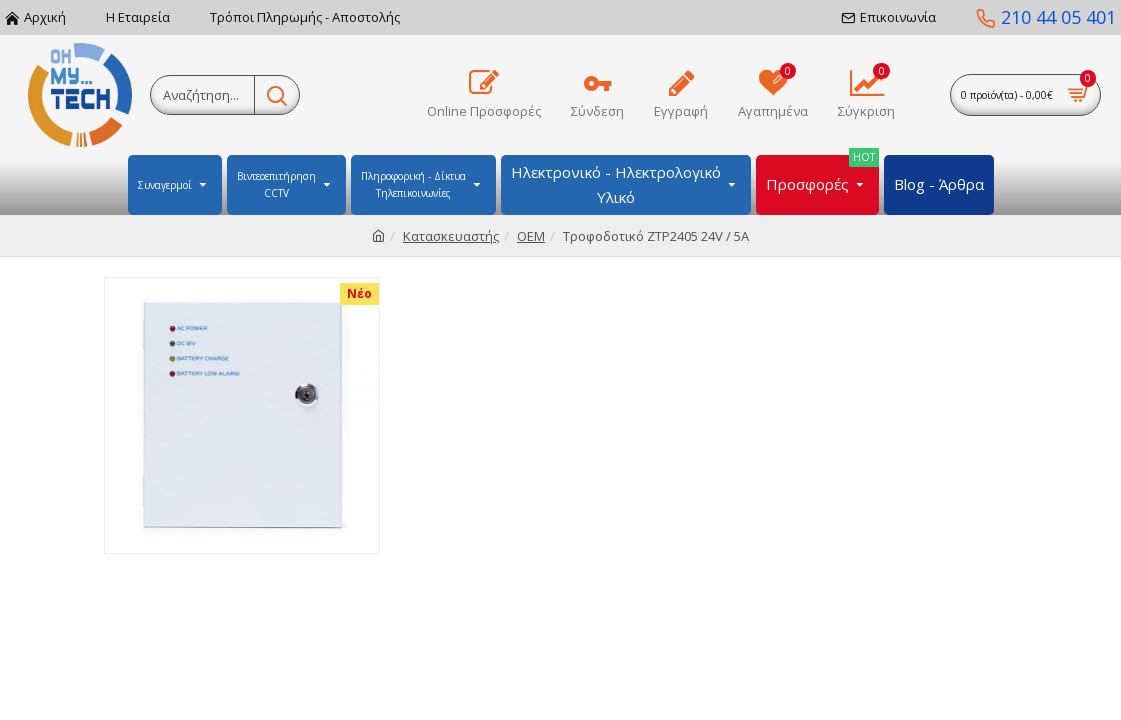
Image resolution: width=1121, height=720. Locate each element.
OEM (531, 236)
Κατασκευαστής (451, 236)
